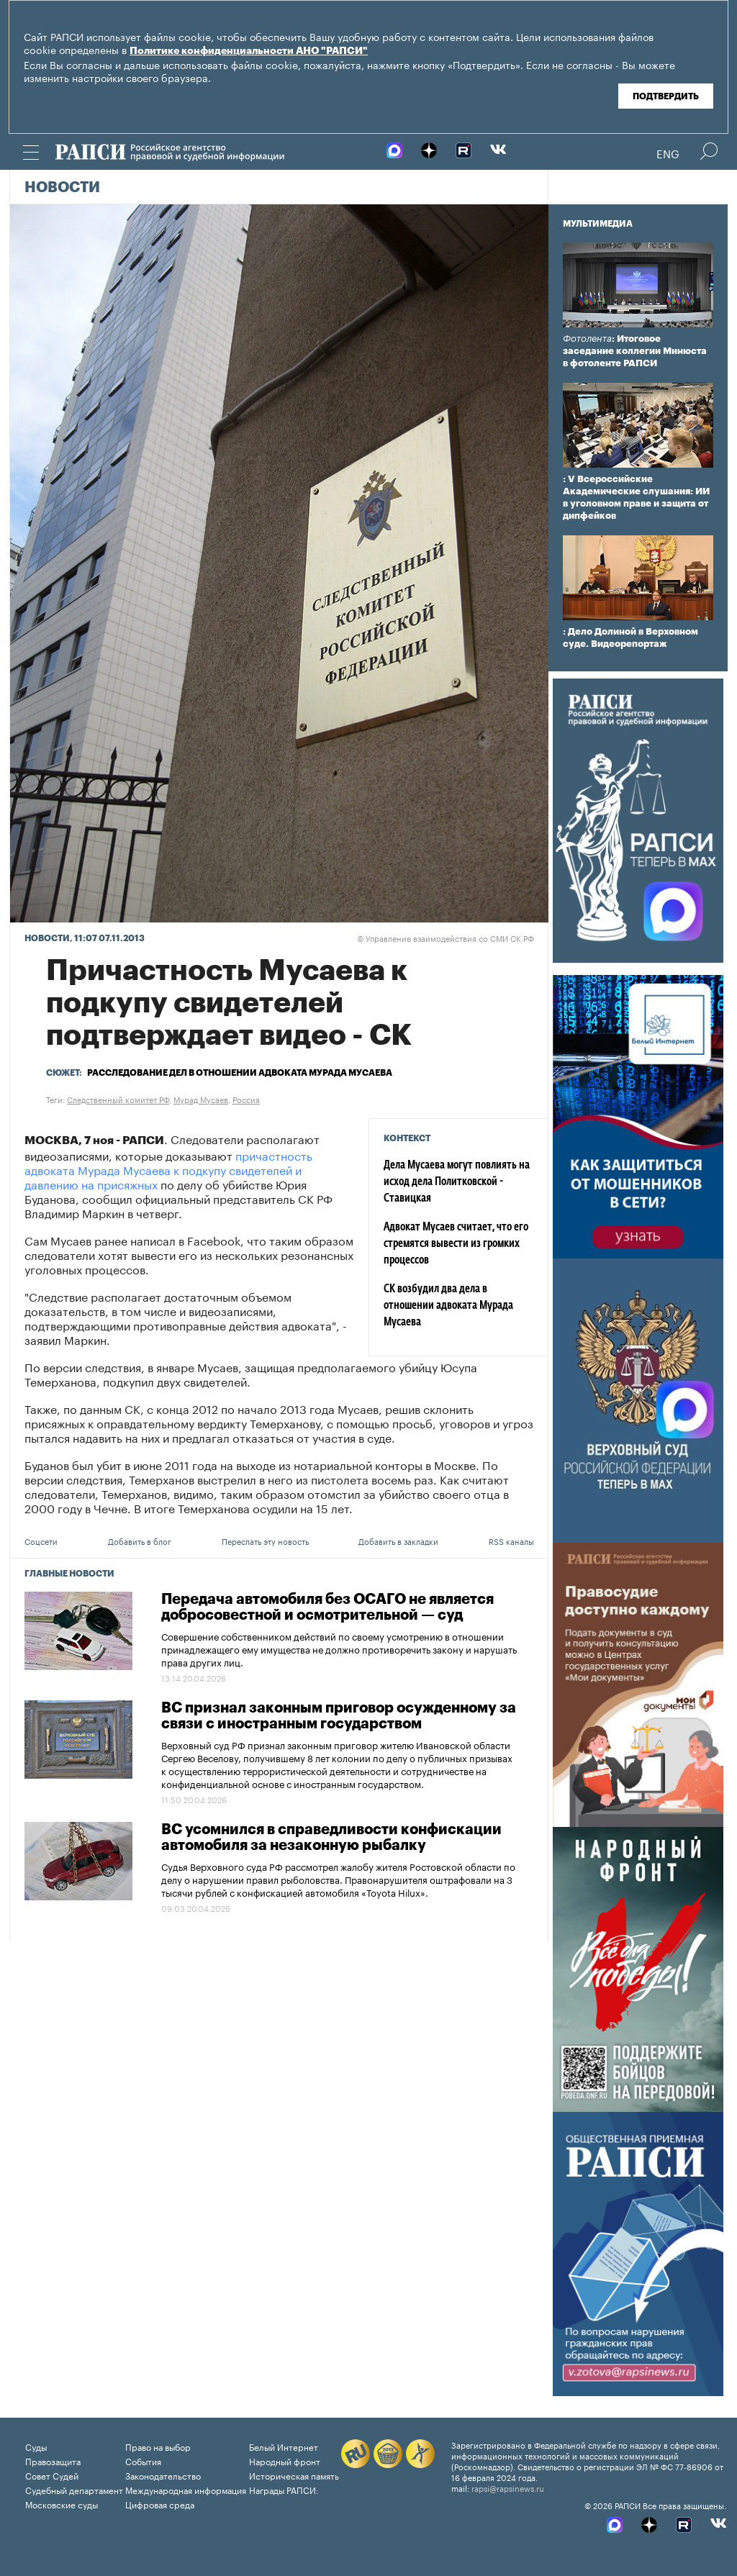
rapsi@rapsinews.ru (507, 2487)
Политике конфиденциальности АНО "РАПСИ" (249, 51)
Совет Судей (51, 2475)
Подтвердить (666, 96)
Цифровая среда (159, 2504)
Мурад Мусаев (200, 1098)
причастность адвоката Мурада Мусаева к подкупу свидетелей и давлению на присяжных (168, 1169)
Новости (62, 188)
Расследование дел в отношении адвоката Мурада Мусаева (239, 1073)
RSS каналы (511, 1540)
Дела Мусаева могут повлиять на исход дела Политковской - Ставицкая (457, 1182)
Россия (246, 1098)
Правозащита (53, 2460)
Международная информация (185, 2489)
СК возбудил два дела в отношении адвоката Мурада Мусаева (448, 1306)
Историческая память (294, 2475)
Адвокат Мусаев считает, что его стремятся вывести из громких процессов (456, 1244)
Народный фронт (284, 2460)
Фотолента (587, 338)
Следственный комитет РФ (118, 1098)
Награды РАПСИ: (284, 2489)
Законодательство (163, 2475)
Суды (36, 2446)
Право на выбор (158, 2446)
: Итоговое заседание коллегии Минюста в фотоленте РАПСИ (635, 351)
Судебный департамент (74, 2489)
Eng (667, 152)
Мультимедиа (598, 223)
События (143, 2460)
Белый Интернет (283, 2446)
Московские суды (61, 2504)
